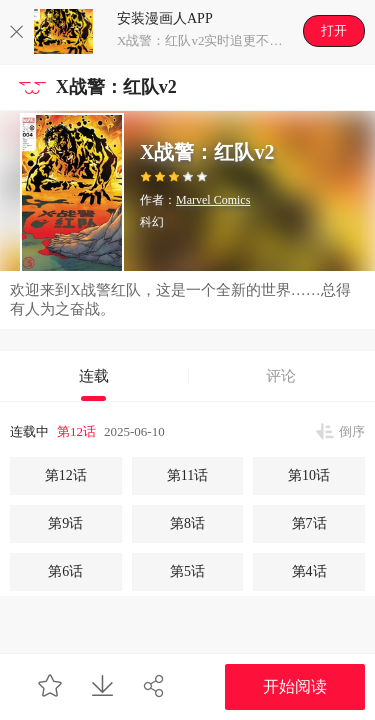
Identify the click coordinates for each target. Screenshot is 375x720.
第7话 (309, 523)
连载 (94, 376)
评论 (281, 376)
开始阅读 (295, 686)
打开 (334, 30)
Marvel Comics (213, 200)
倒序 (352, 431)
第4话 (309, 571)
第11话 (187, 475)
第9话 (65, 523)
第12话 (76, 431)
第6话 (65, 571)
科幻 (152, 222)
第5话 (187, 571)
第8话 (187, 523)
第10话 (309, 475)
